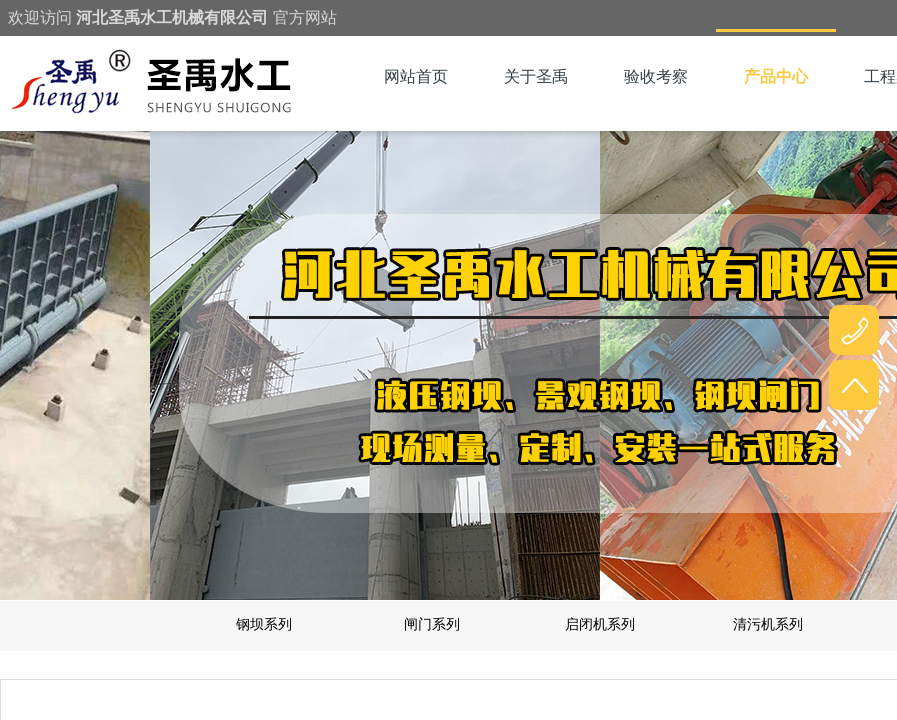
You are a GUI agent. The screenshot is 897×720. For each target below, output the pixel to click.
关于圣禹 (536, 76)
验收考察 (656, 76)
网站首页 (416, 76)
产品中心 (776, 76)
